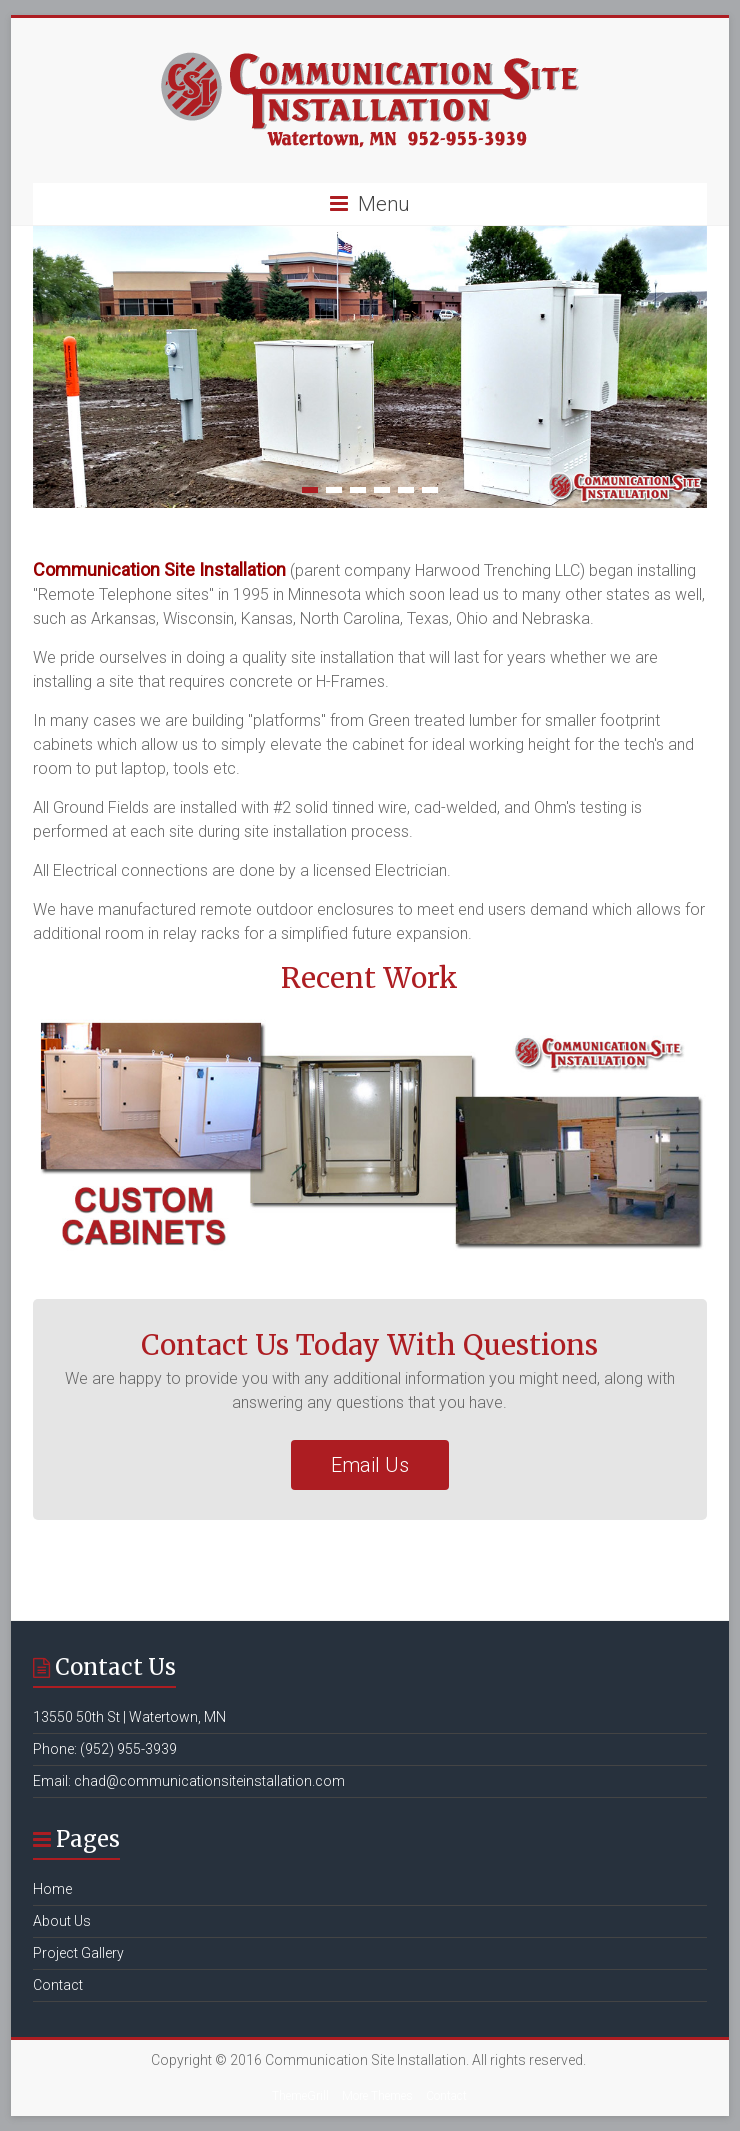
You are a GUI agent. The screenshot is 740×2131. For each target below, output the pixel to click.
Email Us (370, 1465)
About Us (62, 1921)
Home (52, 1889)
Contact (58, 1985)
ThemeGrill (300, 2096)
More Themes (377, 2096)
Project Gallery (78, 1953)
